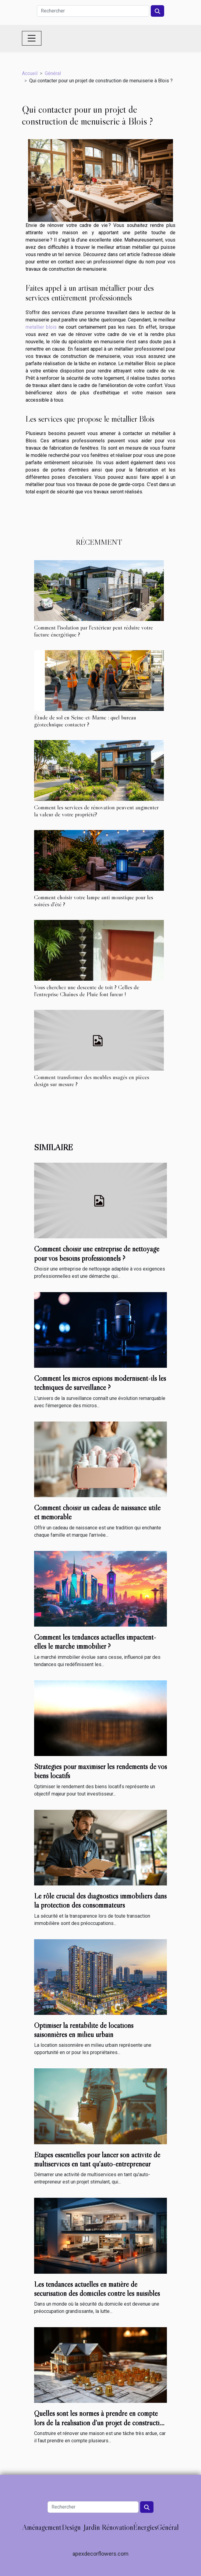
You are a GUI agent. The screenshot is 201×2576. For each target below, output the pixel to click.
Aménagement (41, 2527)
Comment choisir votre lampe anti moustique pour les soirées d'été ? (93, 901)
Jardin (91, 2527)
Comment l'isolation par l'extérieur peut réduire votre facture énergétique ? (93, 631)
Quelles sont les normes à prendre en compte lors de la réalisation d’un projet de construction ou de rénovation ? (100, 2422)
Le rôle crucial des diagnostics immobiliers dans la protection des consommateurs (100, 1900)
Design (71, 2527)
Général (53, 73)
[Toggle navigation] (31, 38)
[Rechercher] (93, 11)
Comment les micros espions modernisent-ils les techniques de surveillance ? (100, 1383)
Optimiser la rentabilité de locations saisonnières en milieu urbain (83, 2030)
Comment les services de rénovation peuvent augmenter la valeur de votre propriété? (96, 811)
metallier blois (41, 327)
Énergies (145, 2527)
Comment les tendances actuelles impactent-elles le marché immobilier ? (95, 1642)
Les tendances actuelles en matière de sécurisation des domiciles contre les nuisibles (97, 2289)
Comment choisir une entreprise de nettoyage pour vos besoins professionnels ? (96, 1253)
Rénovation (117, 2527)
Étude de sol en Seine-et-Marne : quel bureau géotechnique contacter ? (85, 721)
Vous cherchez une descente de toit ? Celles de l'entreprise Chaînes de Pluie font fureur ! (86, 990)
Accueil (29, 73)
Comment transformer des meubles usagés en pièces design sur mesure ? (91, 1080)
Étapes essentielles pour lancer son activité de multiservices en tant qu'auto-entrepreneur (97, 2159)
